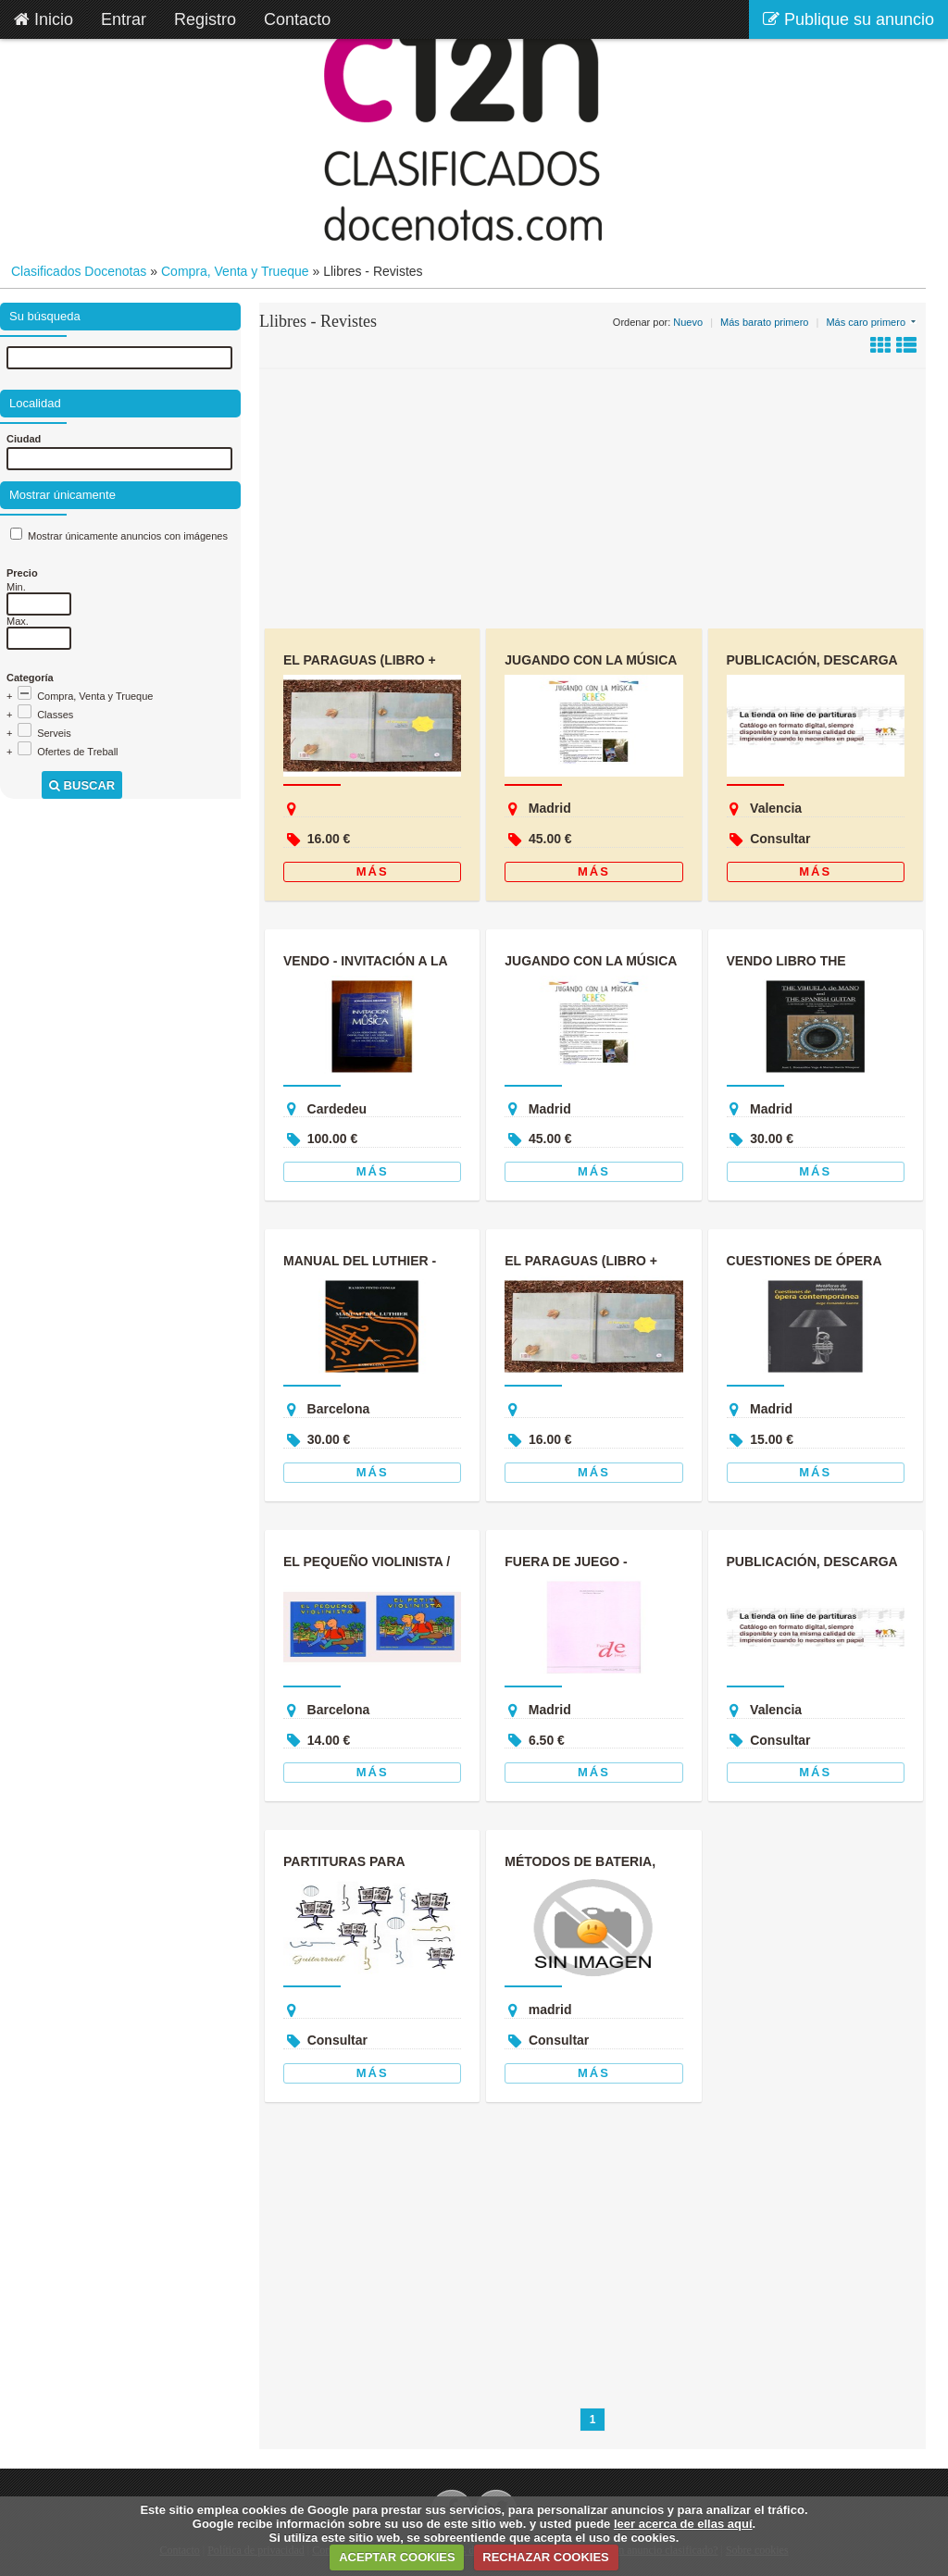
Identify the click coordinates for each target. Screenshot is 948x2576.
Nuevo (688, 322)
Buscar (82, 785)
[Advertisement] (592, 498)
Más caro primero (865, 322)
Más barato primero (764, 322)
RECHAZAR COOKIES (545, 2557)
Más (372, 871)
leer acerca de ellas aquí (683, 2524)
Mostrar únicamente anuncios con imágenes (128, 535)
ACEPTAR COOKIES (397, 2557)
